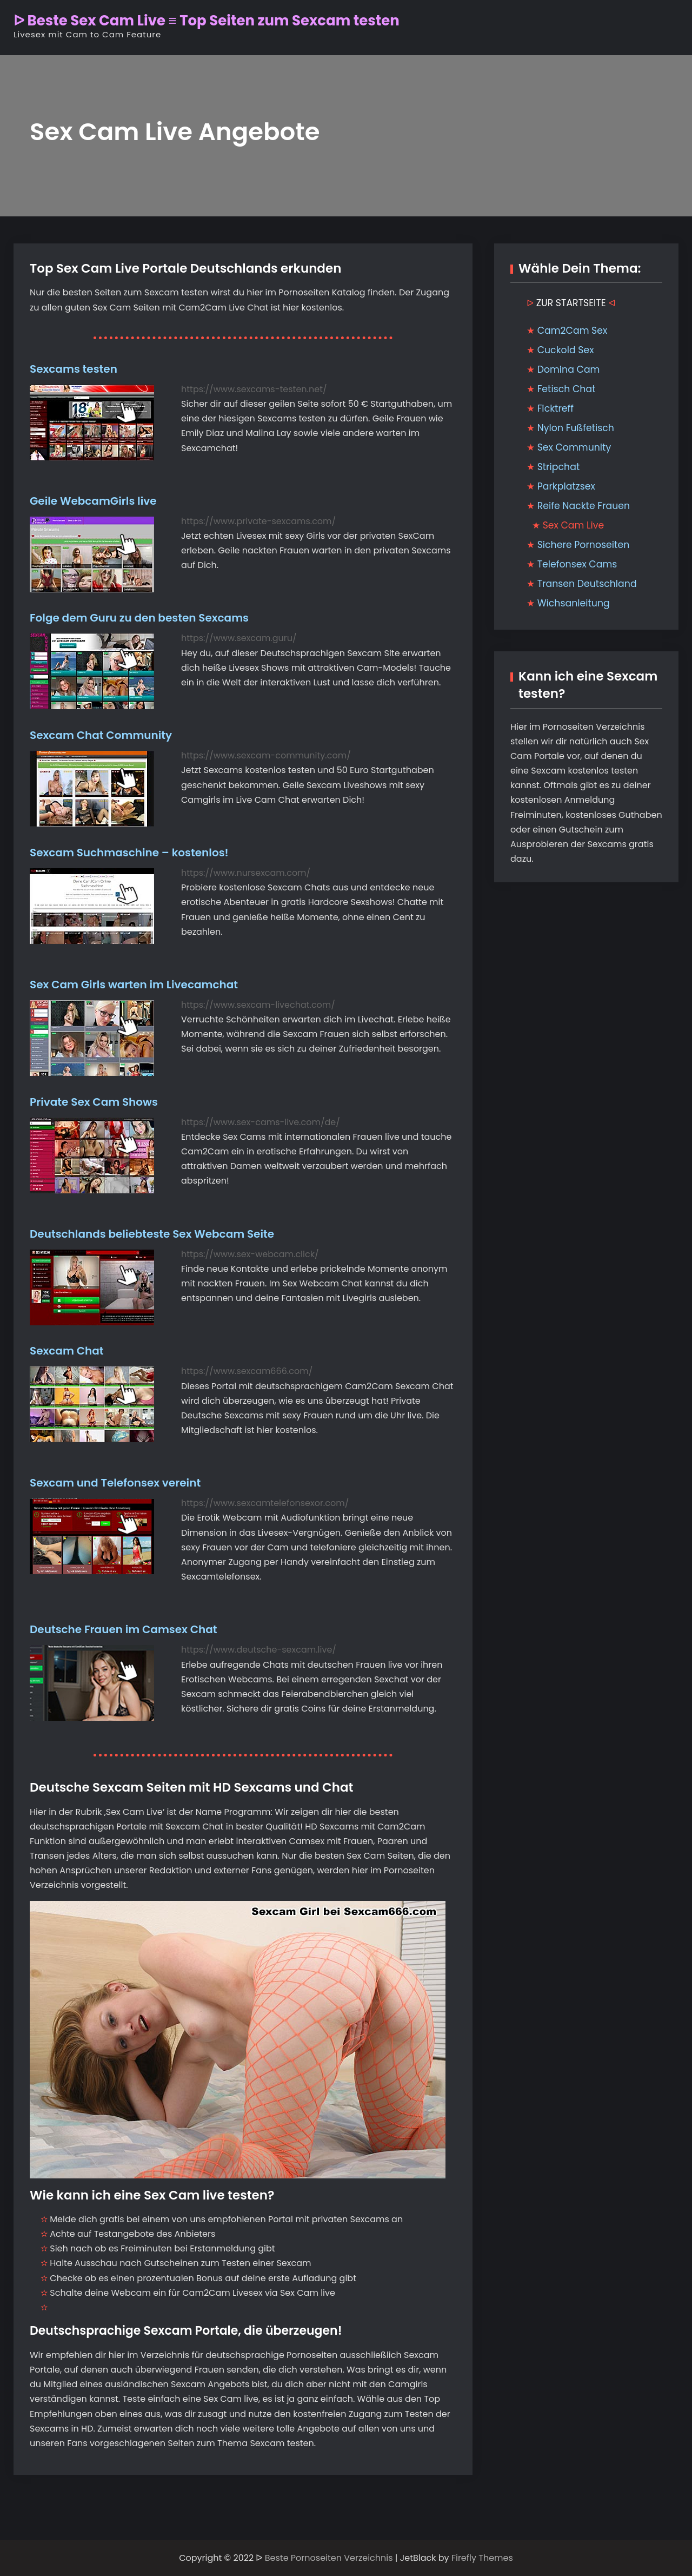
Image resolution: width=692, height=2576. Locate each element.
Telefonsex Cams (577, 564)
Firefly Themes (482, 2558)
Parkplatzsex (566, 486)
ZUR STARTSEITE (571, 302)
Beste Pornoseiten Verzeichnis (329, 2558)
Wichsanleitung (573, 603)
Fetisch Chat (566, 388)
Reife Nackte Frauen (583, 505)
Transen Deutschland (587, 583)
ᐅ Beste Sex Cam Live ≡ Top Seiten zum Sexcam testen (207, 20)
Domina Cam (568, 369)
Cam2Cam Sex (572, 330)
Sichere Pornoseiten (583, 544)
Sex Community (574, 447)
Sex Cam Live (573, 525)
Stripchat (558, 466)
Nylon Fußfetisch (575, 427)
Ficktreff (555, 408)
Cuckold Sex (565, 350)
